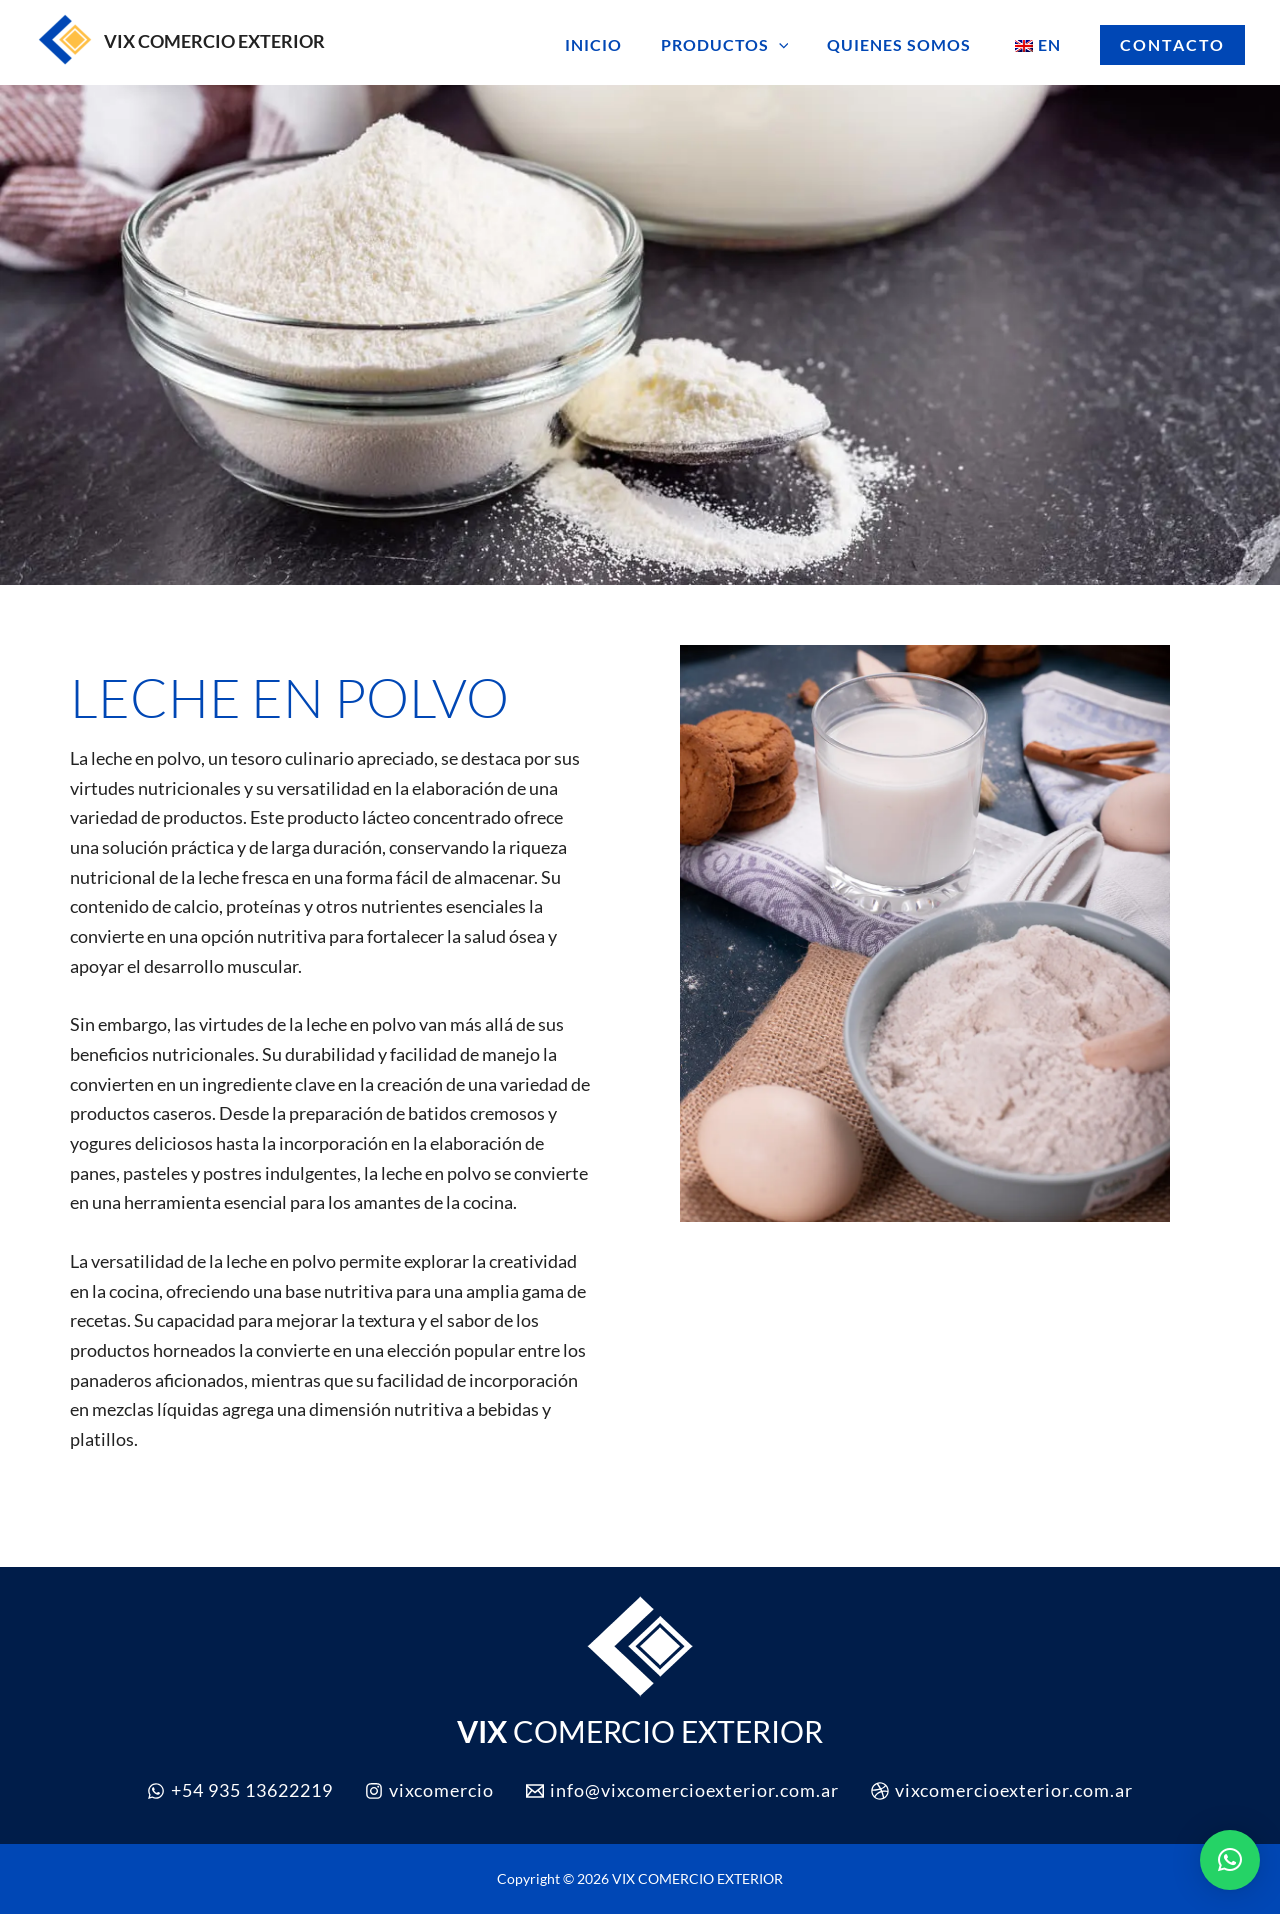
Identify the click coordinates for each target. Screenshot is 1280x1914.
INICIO (616, 44)
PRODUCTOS (741, 45)
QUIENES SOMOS (909, 44)
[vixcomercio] (429, 1790)
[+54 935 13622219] (240, 1790)
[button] (795, 45)
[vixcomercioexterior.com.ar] (1002, 1790)
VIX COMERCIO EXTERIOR (214, 41)
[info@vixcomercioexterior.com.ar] (682, 1790)
